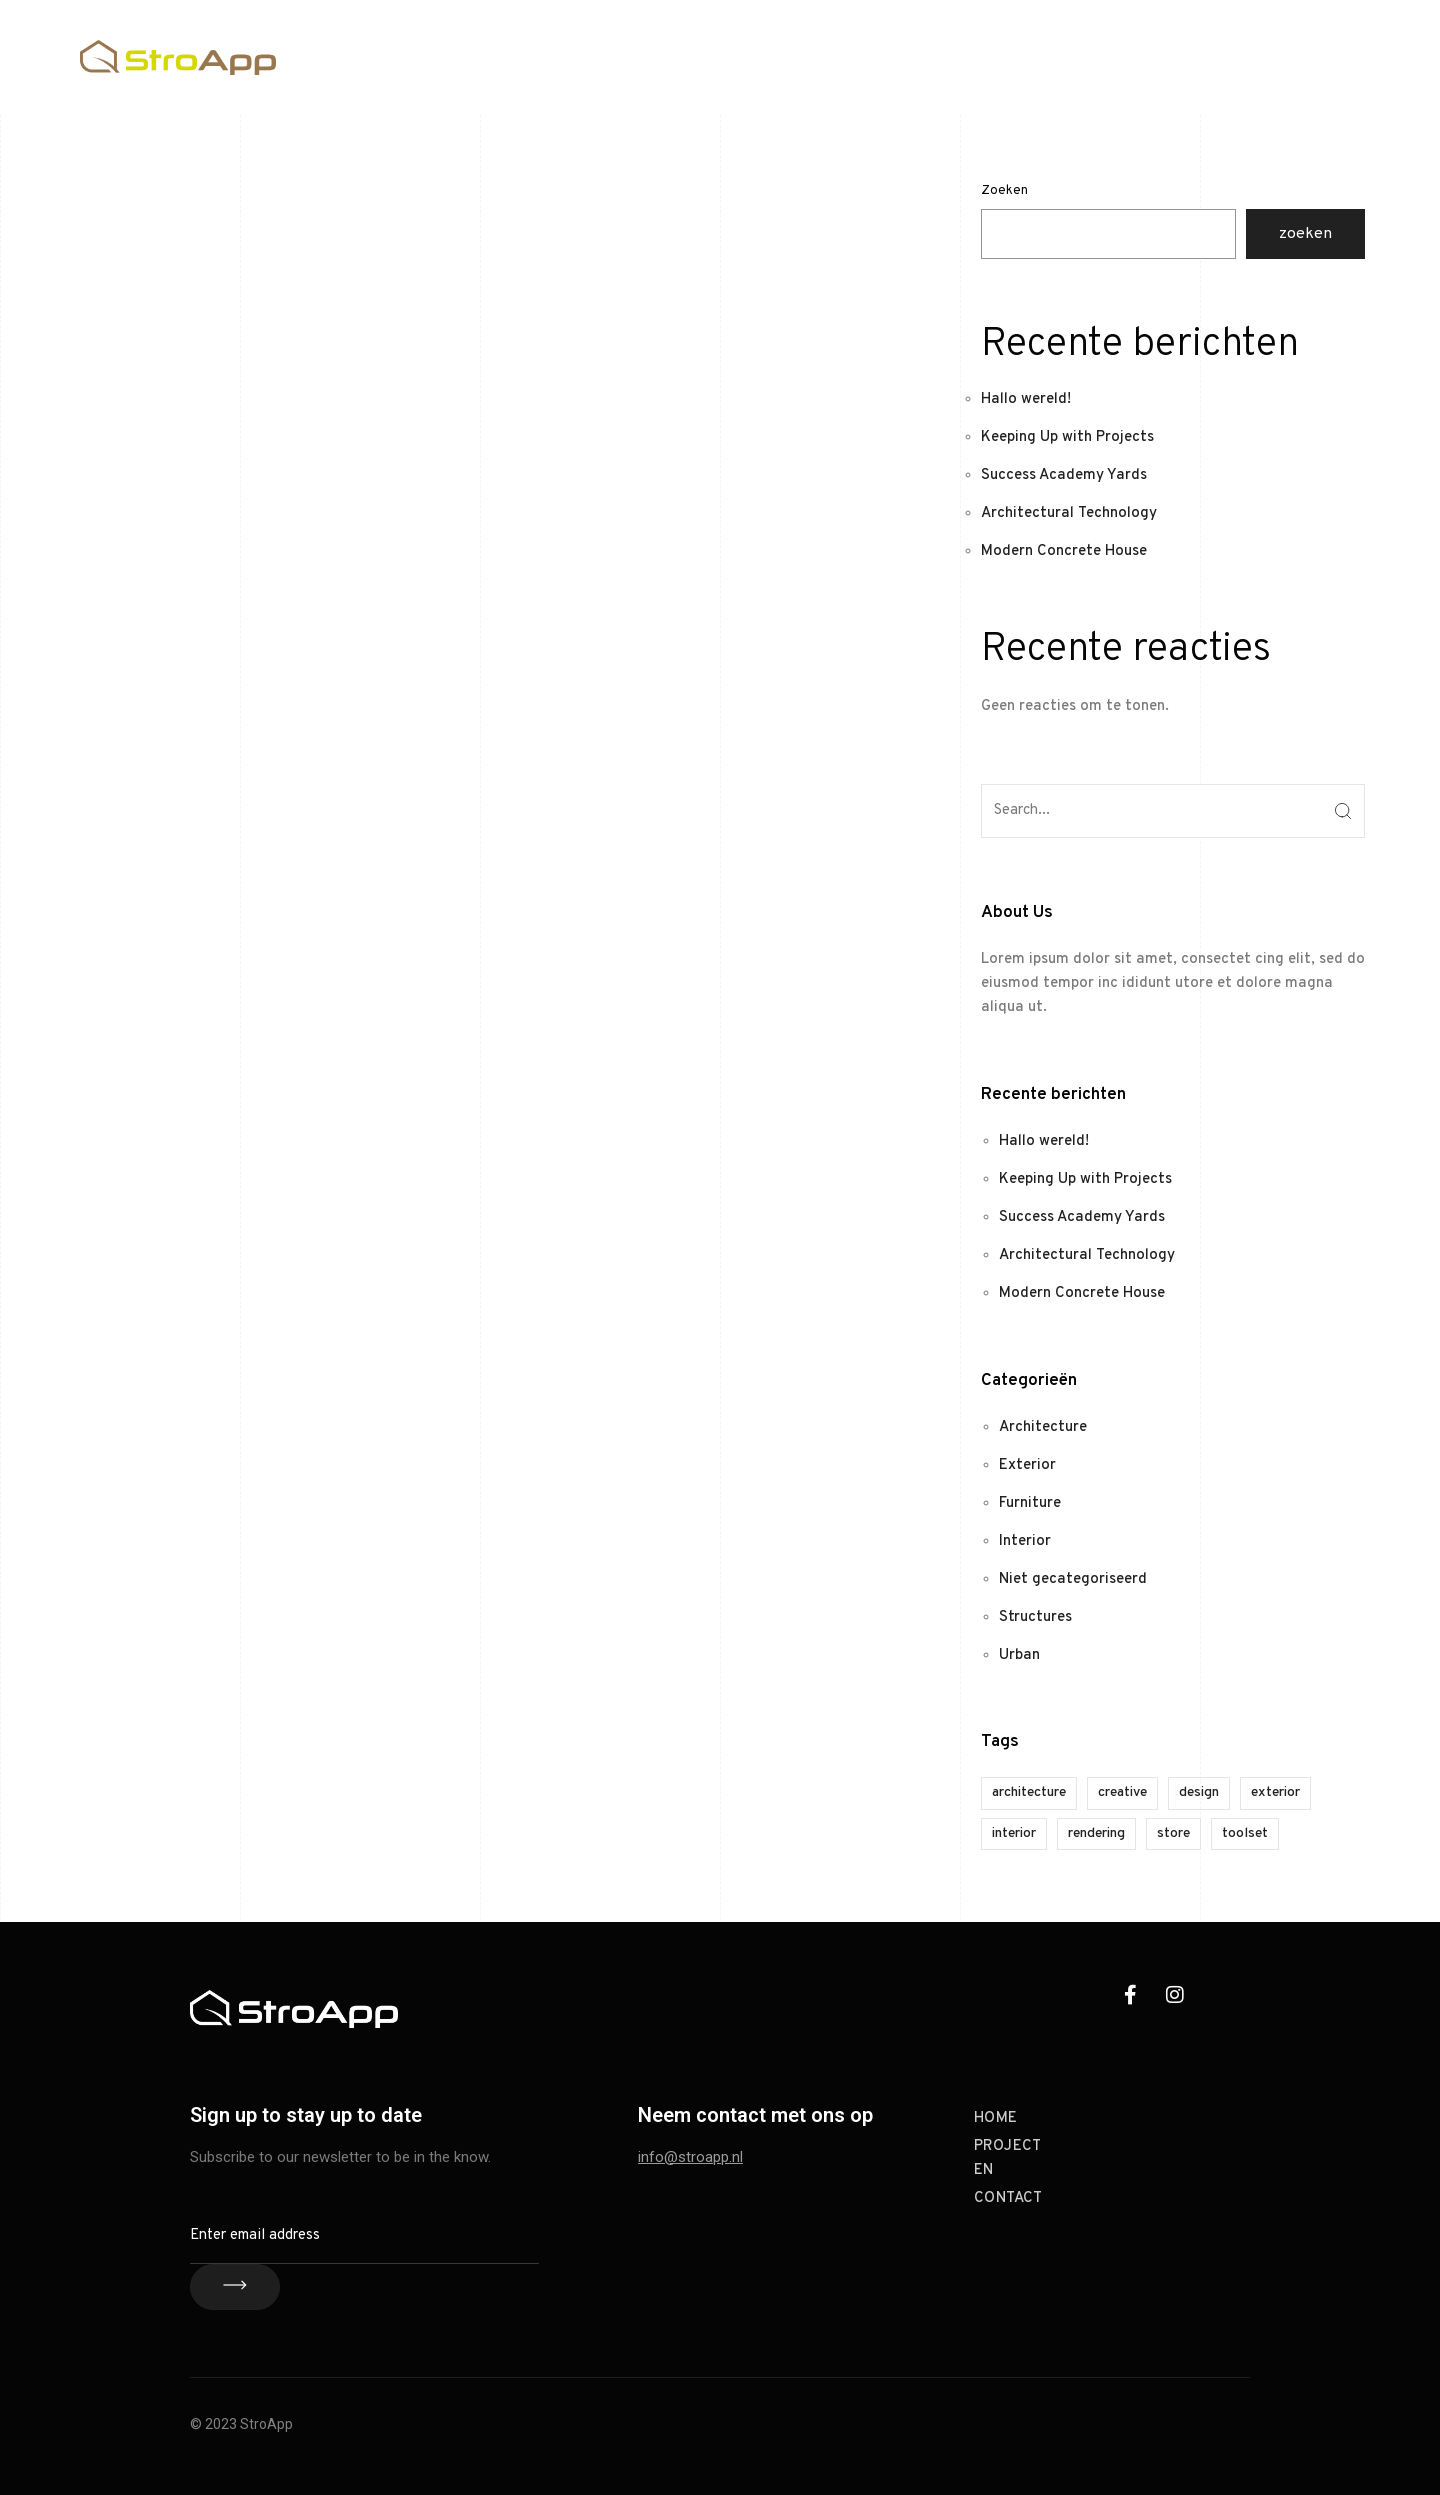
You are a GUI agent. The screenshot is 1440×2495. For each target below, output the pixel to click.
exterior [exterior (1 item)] (1275, 1792)
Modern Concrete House (1064, 551)
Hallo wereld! (1026, 399)
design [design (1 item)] (1199, 1792)
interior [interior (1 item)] (1014, 1833)
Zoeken (1004, 191)
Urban (1019, 1655)
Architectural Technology (1069, 513)
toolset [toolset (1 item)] (1245, 1833)
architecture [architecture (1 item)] (1029, 1792)
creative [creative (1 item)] (1122, 1792)
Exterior (1027, 1465)
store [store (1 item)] (1173, 1833)
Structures (1035, 1617)
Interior (1025, 1541)
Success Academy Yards (1064, 475)
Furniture (1030, 1503)
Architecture (1043, 1427)
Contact (1331, 56)
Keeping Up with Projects (1067, 437)
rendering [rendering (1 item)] (1096, 1833)
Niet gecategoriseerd (1073, 1579)
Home (1139, 56)
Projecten (1230, 56)
